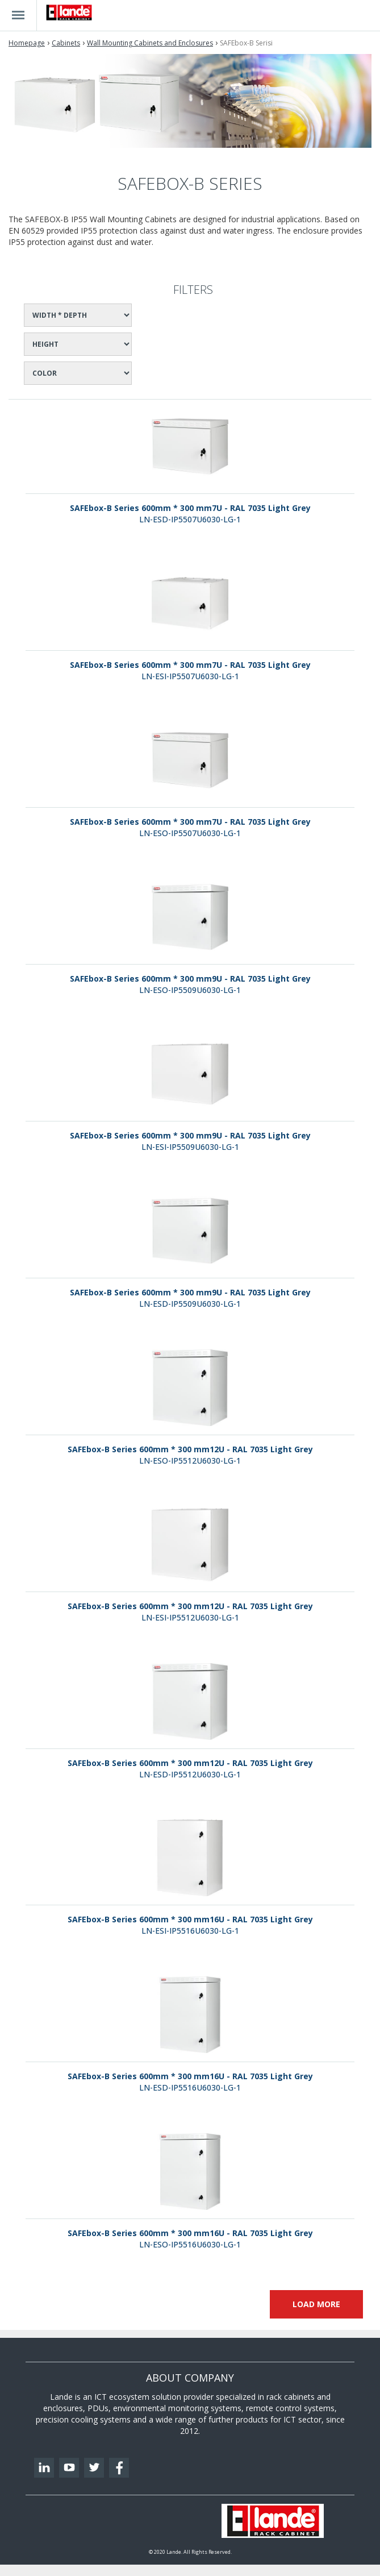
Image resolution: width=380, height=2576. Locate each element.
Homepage (27, 43)
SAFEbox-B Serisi (246, 43)
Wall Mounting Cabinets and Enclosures (150, 43)
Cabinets (66, 43)
